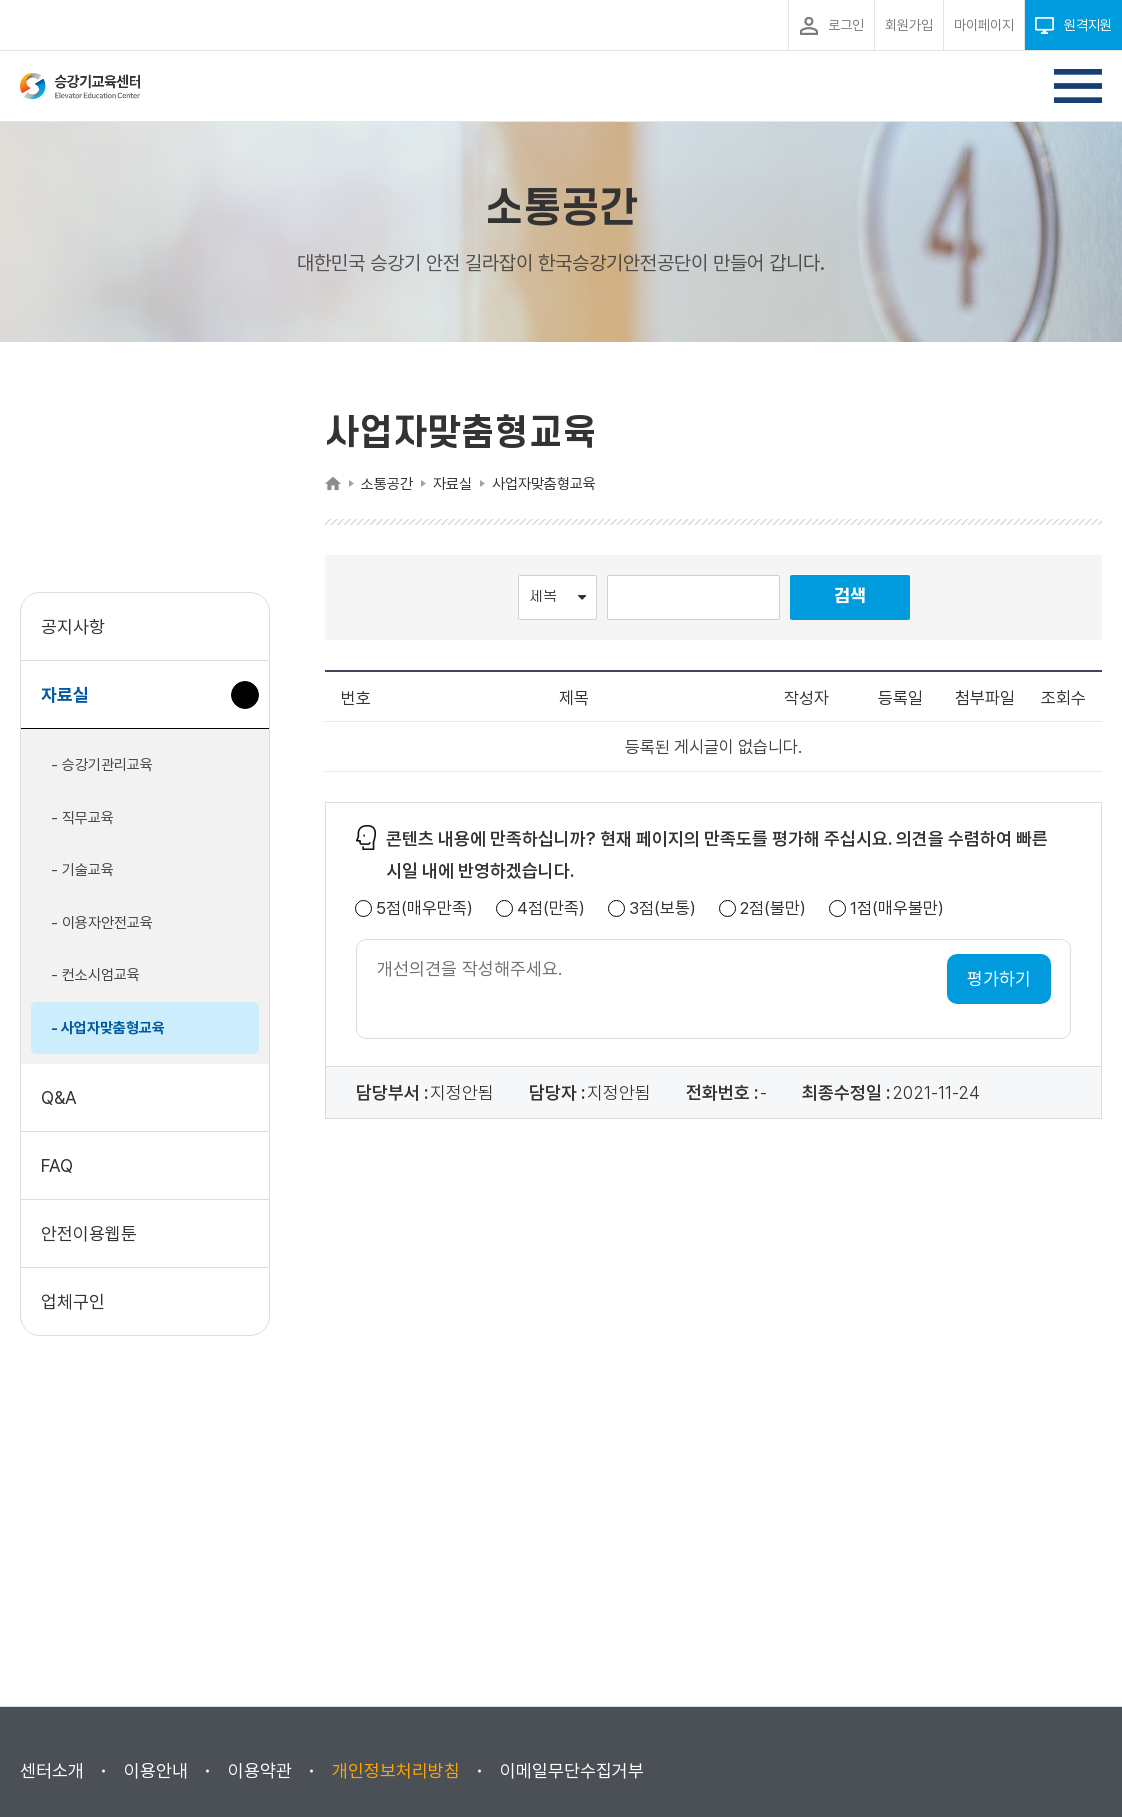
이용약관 (260, 1770)
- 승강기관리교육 (102, 765)
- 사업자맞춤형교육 (108, 1028)
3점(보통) (662, 908)
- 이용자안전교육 (102, 923)
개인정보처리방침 (396, 1770)
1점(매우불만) (897, 908)
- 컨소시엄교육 (95, 975)
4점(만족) (551, 908)
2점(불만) (773, 908)
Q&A (59, 1097)
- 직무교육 (82, 818)
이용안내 (156, 1770)
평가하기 (999, 978)
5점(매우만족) (424, 908)
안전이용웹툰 (89, 1233)
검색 (850, 596)
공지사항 (73, 626)
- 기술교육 (82, 870)
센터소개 (52, 1770)
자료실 (72, 704)
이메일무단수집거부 (572, 1770)
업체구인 (73, 1301)
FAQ (57, 1165)
